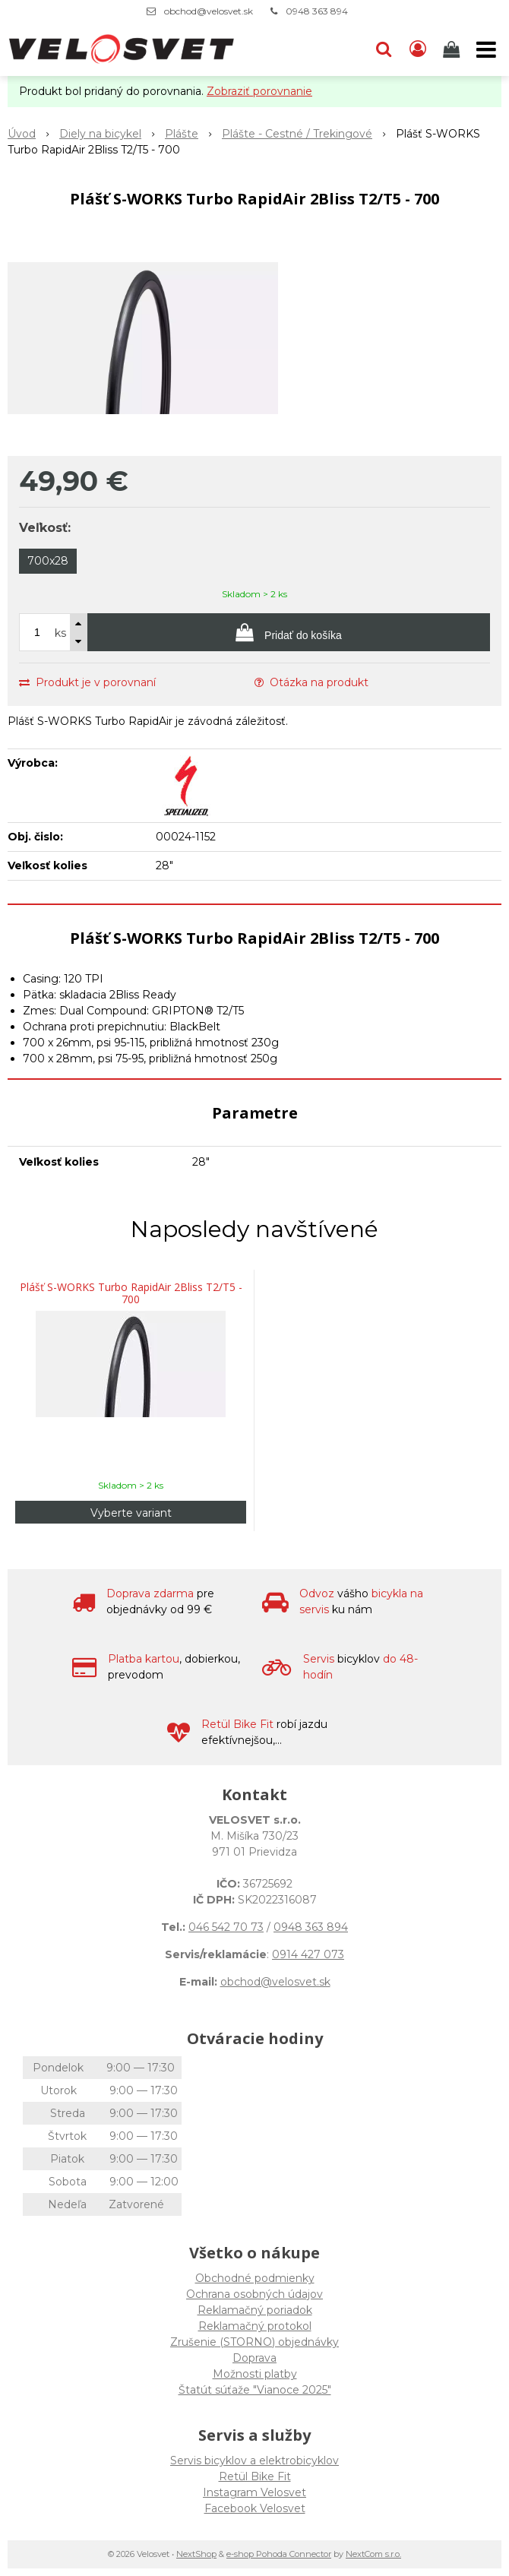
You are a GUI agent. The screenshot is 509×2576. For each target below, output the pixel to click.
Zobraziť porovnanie (259, 91)
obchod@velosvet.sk (208, 11)
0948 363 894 (317, 11)
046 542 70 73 (226, 1927)
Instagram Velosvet (254, 2492)
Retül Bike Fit (255, 2476)
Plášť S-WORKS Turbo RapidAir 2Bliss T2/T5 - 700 (131, 1293)
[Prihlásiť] (417, 49)
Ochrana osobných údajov (254, 2294)
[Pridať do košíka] (288, 632)
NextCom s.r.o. (373, 2554)
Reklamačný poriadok (255, 2310)
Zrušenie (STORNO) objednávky (254, 2342)
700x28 (47, 561)
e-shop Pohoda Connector (278, 2554)
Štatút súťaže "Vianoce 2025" (255, 2390)
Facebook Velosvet (254, 2508)
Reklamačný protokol (254, 2326)
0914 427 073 (308, 1954)
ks (60, 633)
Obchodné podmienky (255, 2278)
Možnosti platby (255, 2374)
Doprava (254, 2358)
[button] (383, 49)
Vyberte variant (131, 1513)
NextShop (196, 2554)
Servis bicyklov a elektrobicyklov (254, 2460)
